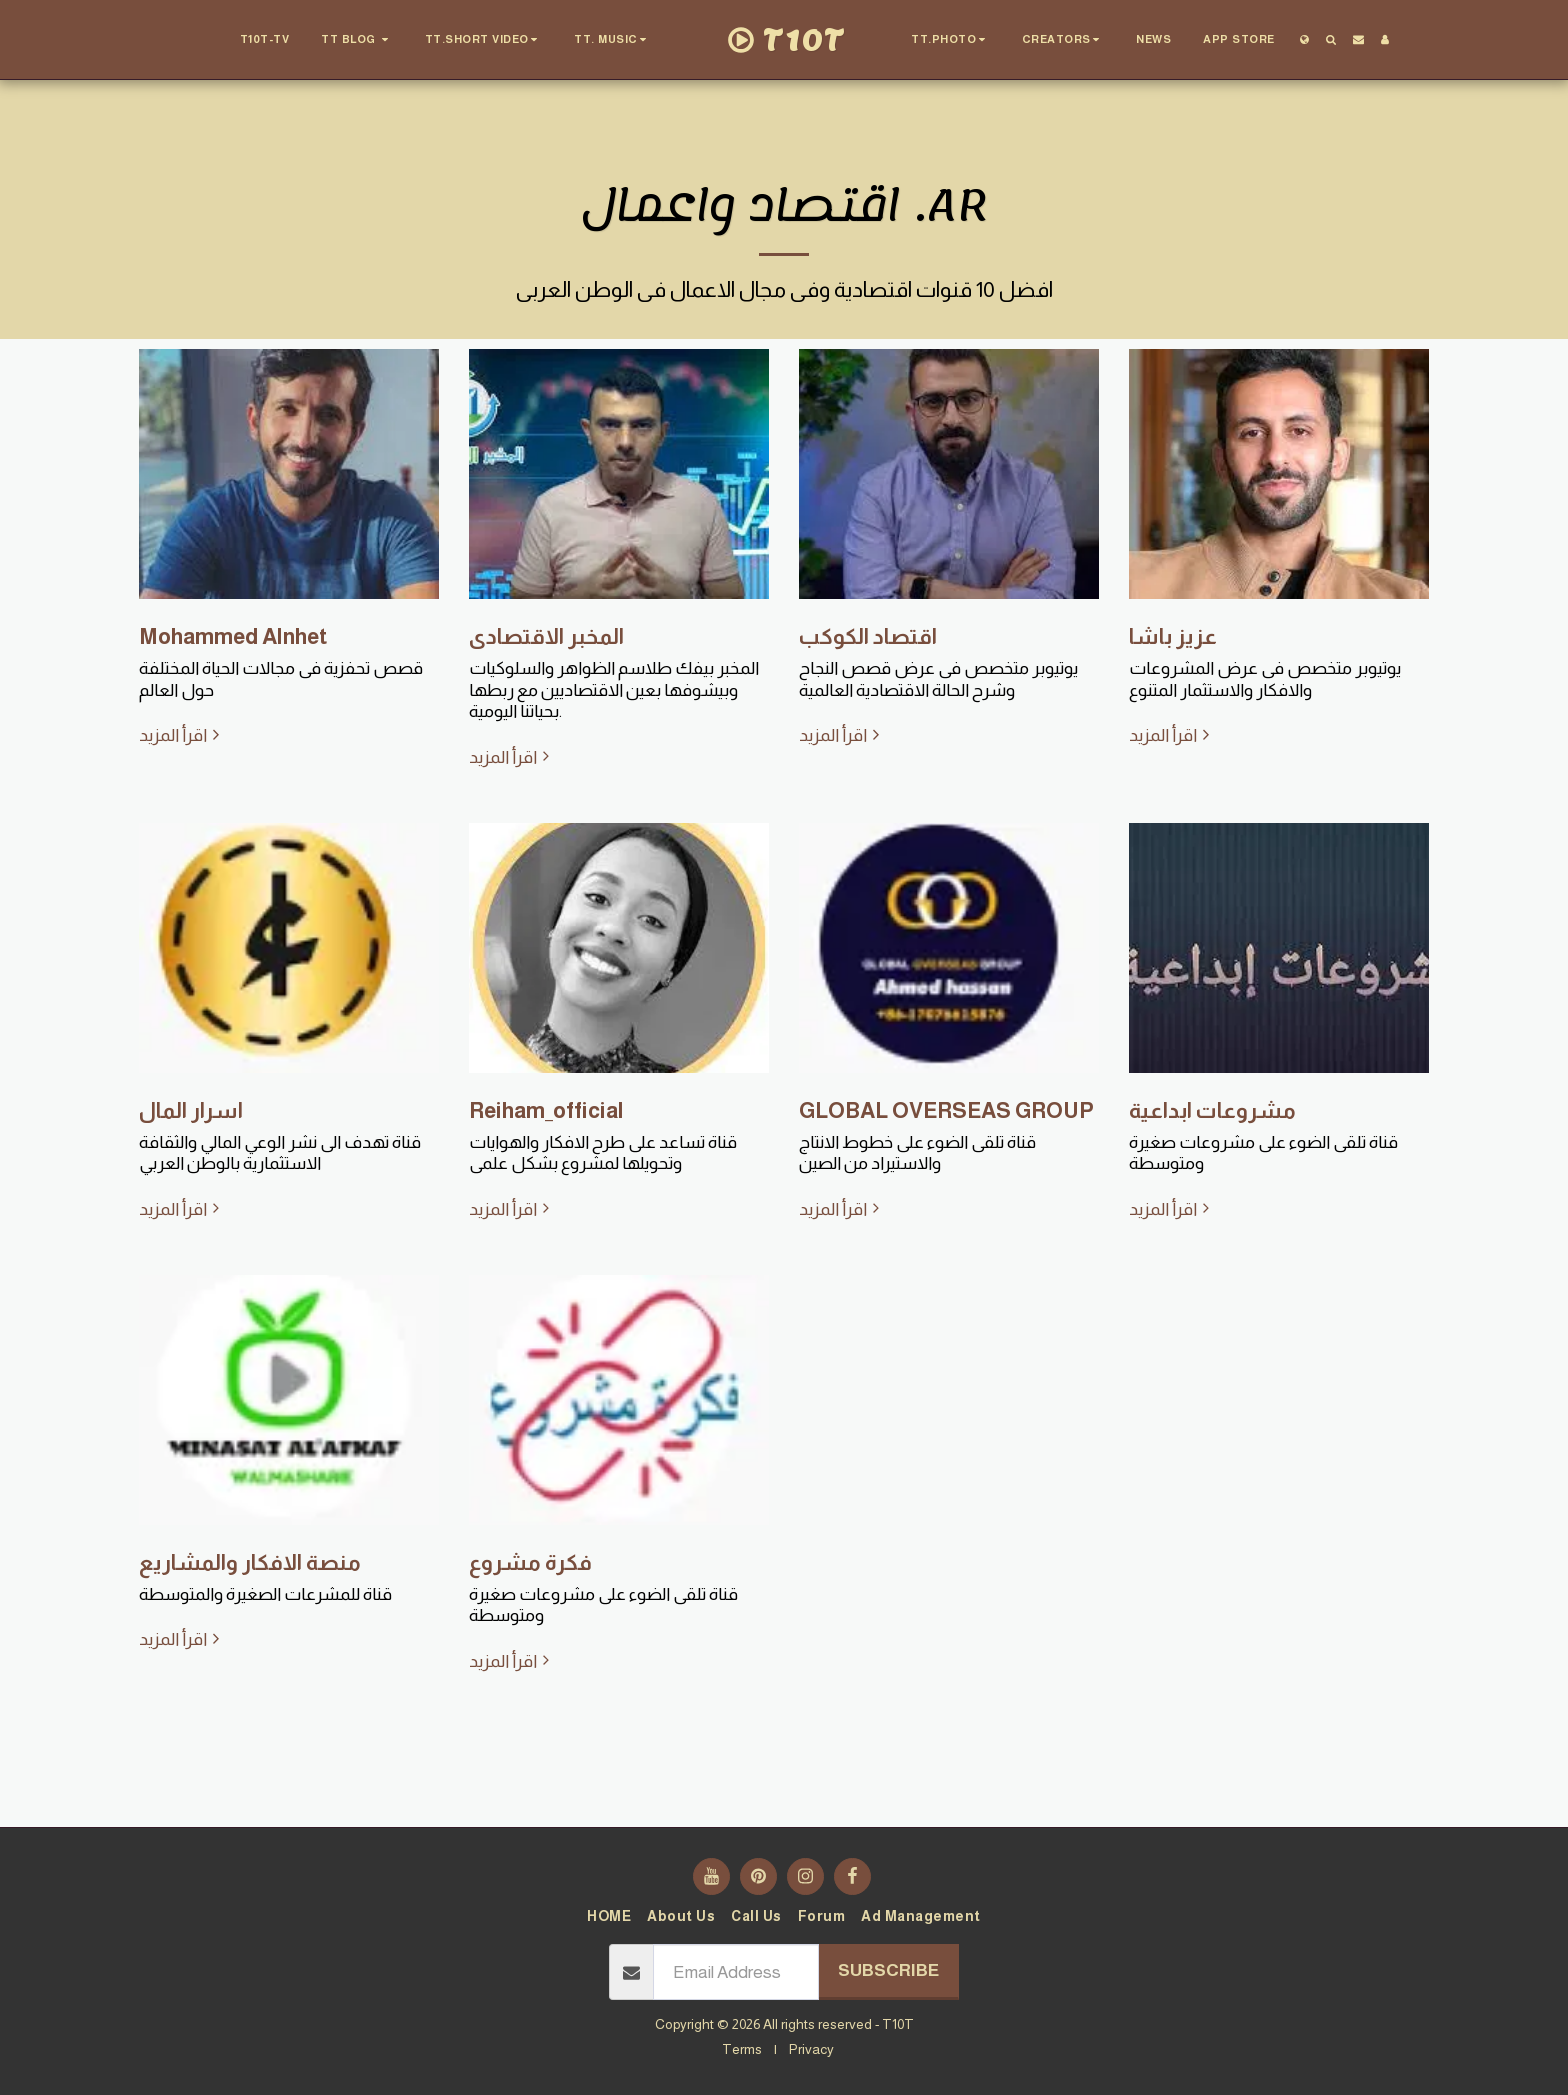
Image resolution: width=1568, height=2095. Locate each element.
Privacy (811, 2049)
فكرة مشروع (530, 1562)
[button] (357, 40)
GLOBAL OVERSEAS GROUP (946, 1110)
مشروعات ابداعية (1212, 1110)
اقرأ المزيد (181, 735)
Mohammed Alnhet (233, 636)
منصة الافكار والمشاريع (250, 1562)
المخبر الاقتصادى (546, 636)
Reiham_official (546, 1110)
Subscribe (888, 1970)
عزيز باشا (1173, 636)
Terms (742, 2049)
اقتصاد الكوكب (868, 636)
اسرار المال (191, 1110)
